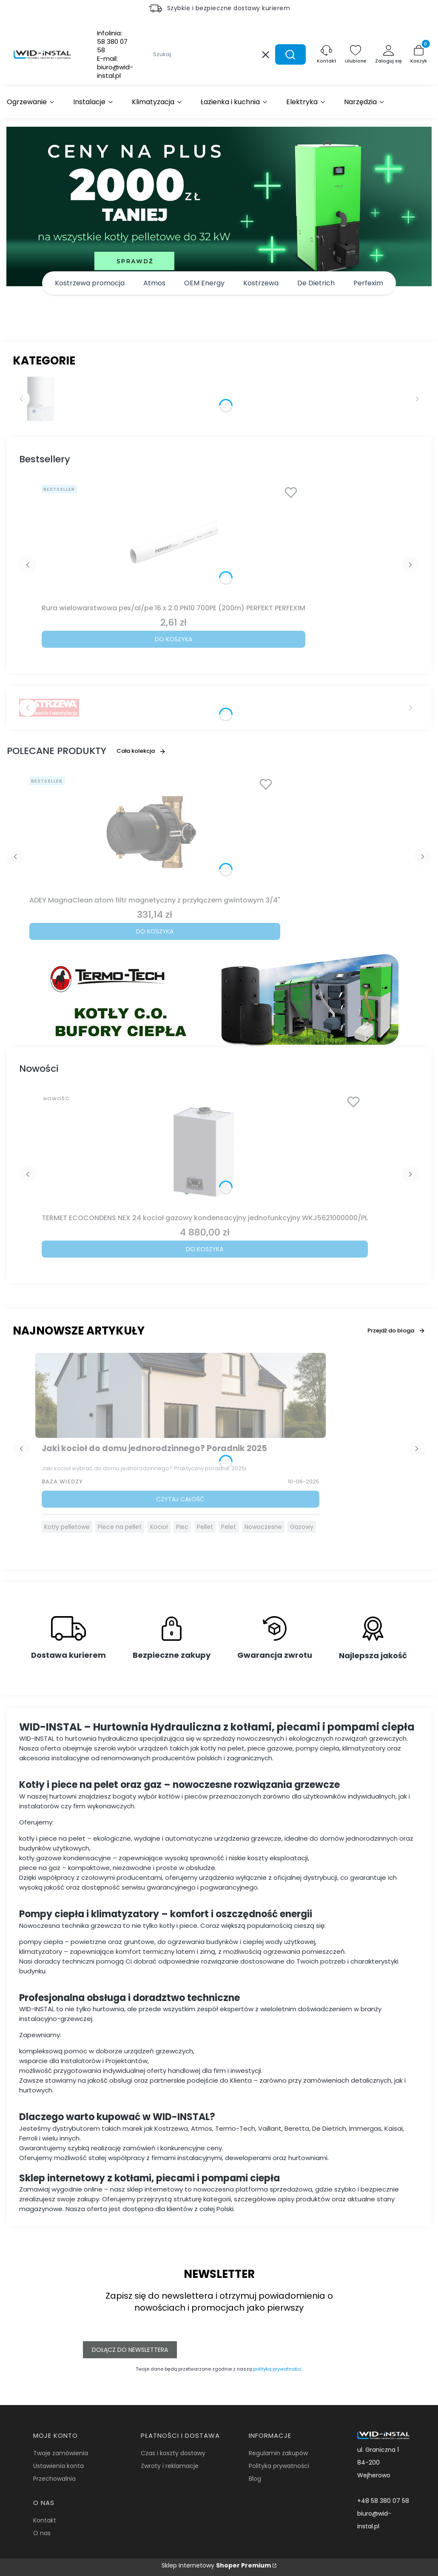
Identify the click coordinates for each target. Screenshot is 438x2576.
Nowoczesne (263, 1527)
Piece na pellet (120, 1527)
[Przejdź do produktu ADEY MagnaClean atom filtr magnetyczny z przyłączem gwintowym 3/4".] (154, 832)
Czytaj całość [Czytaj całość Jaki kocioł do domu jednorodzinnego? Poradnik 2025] (180, 1499)
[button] (290, 54)
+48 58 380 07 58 (383, 2500)
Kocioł (159, 1527)
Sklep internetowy (216, 2565)
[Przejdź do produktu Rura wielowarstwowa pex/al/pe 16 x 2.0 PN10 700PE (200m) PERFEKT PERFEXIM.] (173, 541)
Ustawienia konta (58, 2466)
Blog (255, 2478)
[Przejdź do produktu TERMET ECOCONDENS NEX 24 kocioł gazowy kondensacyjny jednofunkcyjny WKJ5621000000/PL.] (204, 1150)
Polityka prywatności (279, 2466)
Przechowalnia (54, 2478)
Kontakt (44, 2520)
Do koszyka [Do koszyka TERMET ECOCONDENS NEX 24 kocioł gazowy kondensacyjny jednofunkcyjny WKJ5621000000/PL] (204, 1249)
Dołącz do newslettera (130, 2349)
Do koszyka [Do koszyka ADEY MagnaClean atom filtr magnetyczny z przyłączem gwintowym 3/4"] (154, 931)
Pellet (205, 1527)
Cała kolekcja (141, 751)
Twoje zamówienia (60, 2453)
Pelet (228, 1527)
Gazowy (301, 1527)
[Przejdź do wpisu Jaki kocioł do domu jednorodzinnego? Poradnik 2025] (180, 1395)
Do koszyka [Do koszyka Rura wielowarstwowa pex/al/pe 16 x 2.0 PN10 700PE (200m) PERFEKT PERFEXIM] (173, 639)
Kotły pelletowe (67, 1527)
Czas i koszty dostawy (173, 2453)
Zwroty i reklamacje (170, 2466)
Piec (182, 1527)
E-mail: (115, 67)
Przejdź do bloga (396, 1330)
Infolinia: (112, 41)
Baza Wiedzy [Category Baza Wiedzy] (62, 1481)
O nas (42, 2533)
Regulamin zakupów (278, 2453)
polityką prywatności (277, 2368)
